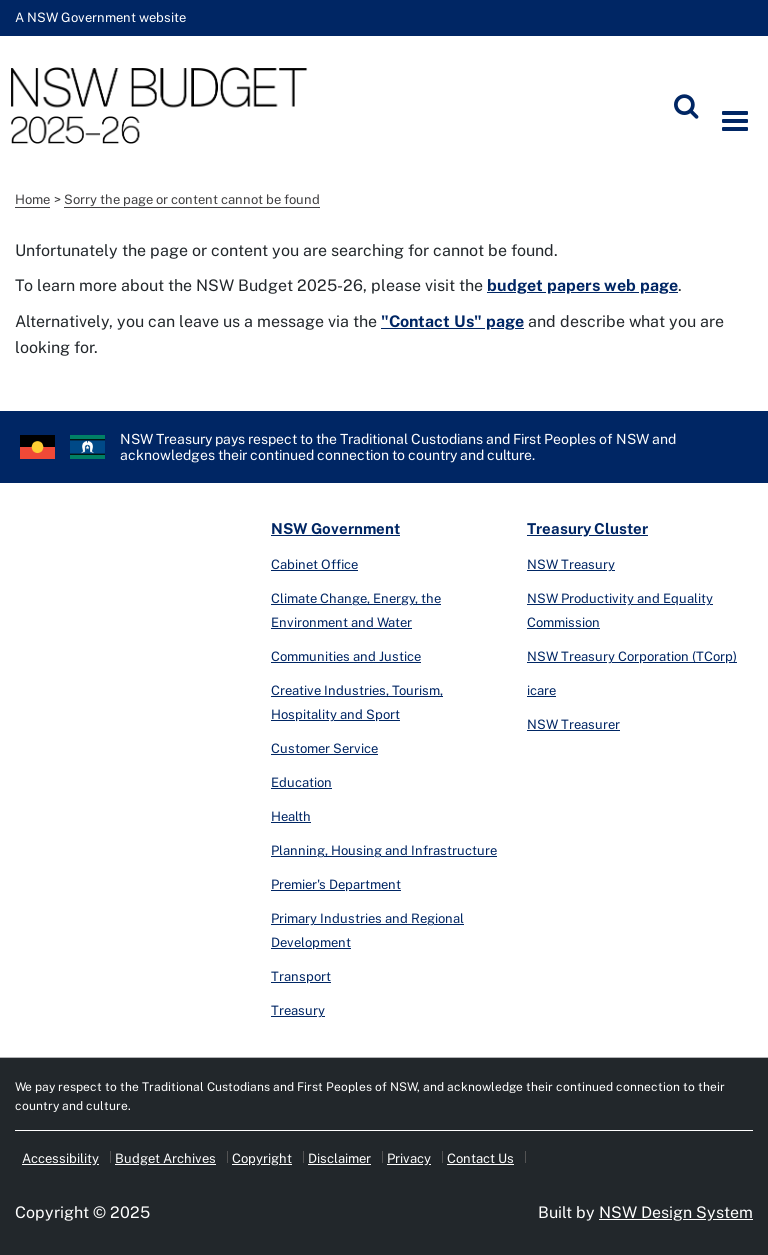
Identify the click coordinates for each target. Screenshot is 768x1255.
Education (301, 782)
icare (541, 690)
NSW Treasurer (573, 724)
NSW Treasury (571, 564)
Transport (301, 976)
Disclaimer (339, 1158)
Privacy (409, 1158)
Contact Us (480, 1158)
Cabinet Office (314, 564)
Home (32, 199)
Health (291, 816)
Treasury (298, 1010)
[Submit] (686, 106)
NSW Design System (676, 1212)
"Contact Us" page (452, 321)
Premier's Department (336, 884)
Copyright (262, 1158)
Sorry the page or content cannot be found (192, 199)
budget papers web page (582, 285)
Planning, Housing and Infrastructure (384, 850)
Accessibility (60, 1158)
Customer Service (324, 748)
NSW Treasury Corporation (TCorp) (632, 656)
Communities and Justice (346, 656)
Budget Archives (165, 1158)
